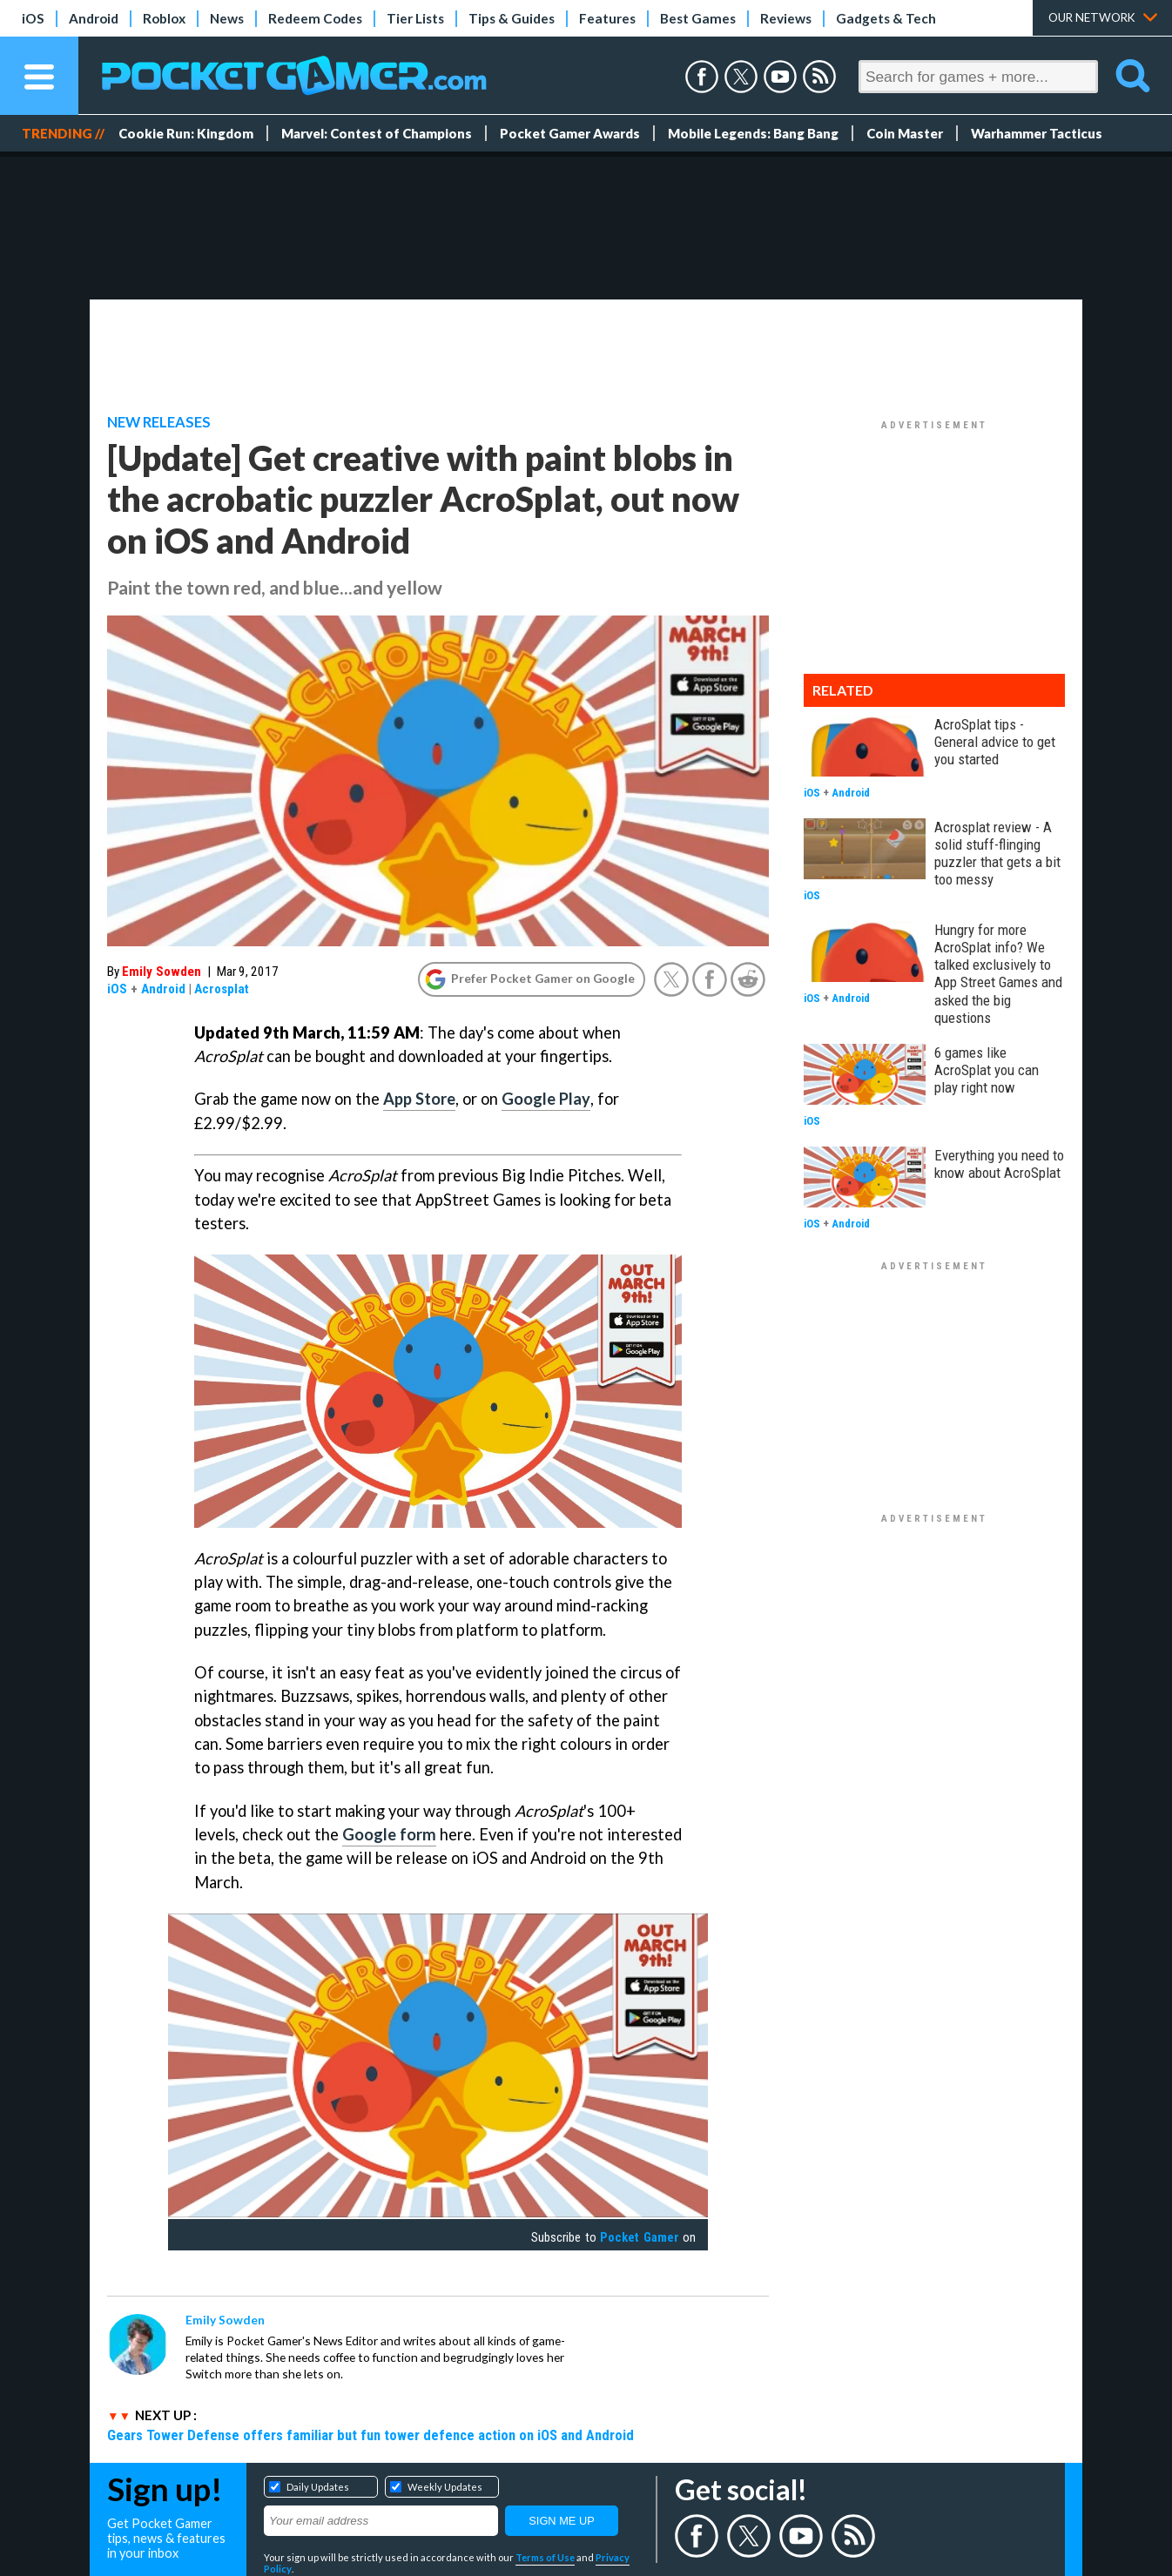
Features (607, 18)
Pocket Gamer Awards (570, 133)
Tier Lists (415, 18)
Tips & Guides (511, 18)
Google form (389, 1834)
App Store (419, 1098)
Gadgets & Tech (886, 18)
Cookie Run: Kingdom (185, 133)
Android (93, 18)
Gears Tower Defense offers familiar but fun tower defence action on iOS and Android (370, 2435)
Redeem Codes (315, 18)
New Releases (159, 422)
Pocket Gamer (639, 2237)
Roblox (164, 18)
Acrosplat (221, 989)
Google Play (546, 1098)
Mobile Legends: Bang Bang (753, 133)
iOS (33, 18)
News (227, 18)
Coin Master (904, 133)
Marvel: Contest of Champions (376, 133)
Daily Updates (317, 2486)
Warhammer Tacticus (1036, 133)
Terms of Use (545, 2557)
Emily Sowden (161, 971)
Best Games (698, 18)
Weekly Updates (445, 2486)
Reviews (786, 18)
